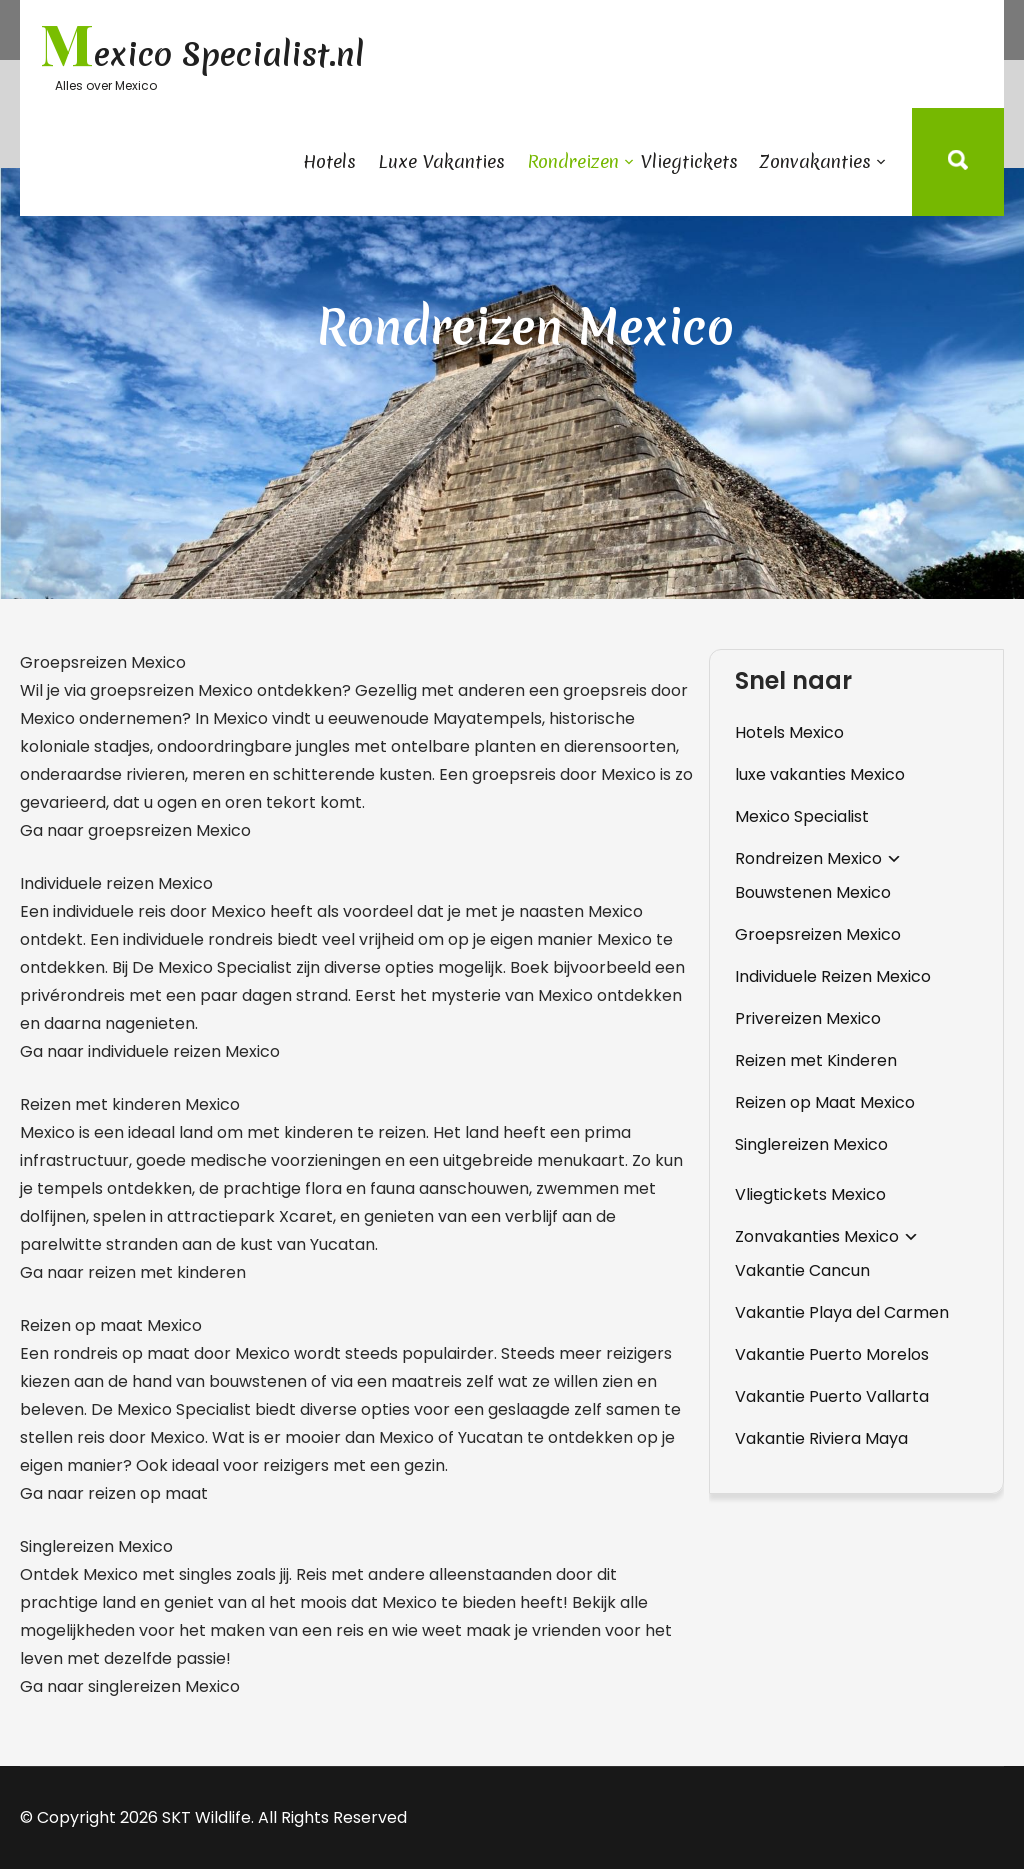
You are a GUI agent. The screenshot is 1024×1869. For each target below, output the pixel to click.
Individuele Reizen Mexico (833, 976)
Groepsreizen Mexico (818, 934)
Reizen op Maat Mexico (825, 1102)
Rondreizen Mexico (808, 858)
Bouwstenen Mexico (813, 892)
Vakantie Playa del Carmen (842, 1312)
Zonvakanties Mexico (817, 1236)
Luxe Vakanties (441, 161)
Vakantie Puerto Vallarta (832, 1396)
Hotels (329, 161)
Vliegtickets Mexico (810, 1194)
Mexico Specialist (802, 816)
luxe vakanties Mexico (820, 774)
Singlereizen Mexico (811, 1144)
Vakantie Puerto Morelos (832, 1354)
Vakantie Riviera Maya (821, 1438)
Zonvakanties (815, 161)
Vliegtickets (689, 161)
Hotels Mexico (789, 732)
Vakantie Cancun (802, 1270)
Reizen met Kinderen (816, 1060)
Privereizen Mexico (808, 1018)
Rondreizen (573, 161)
